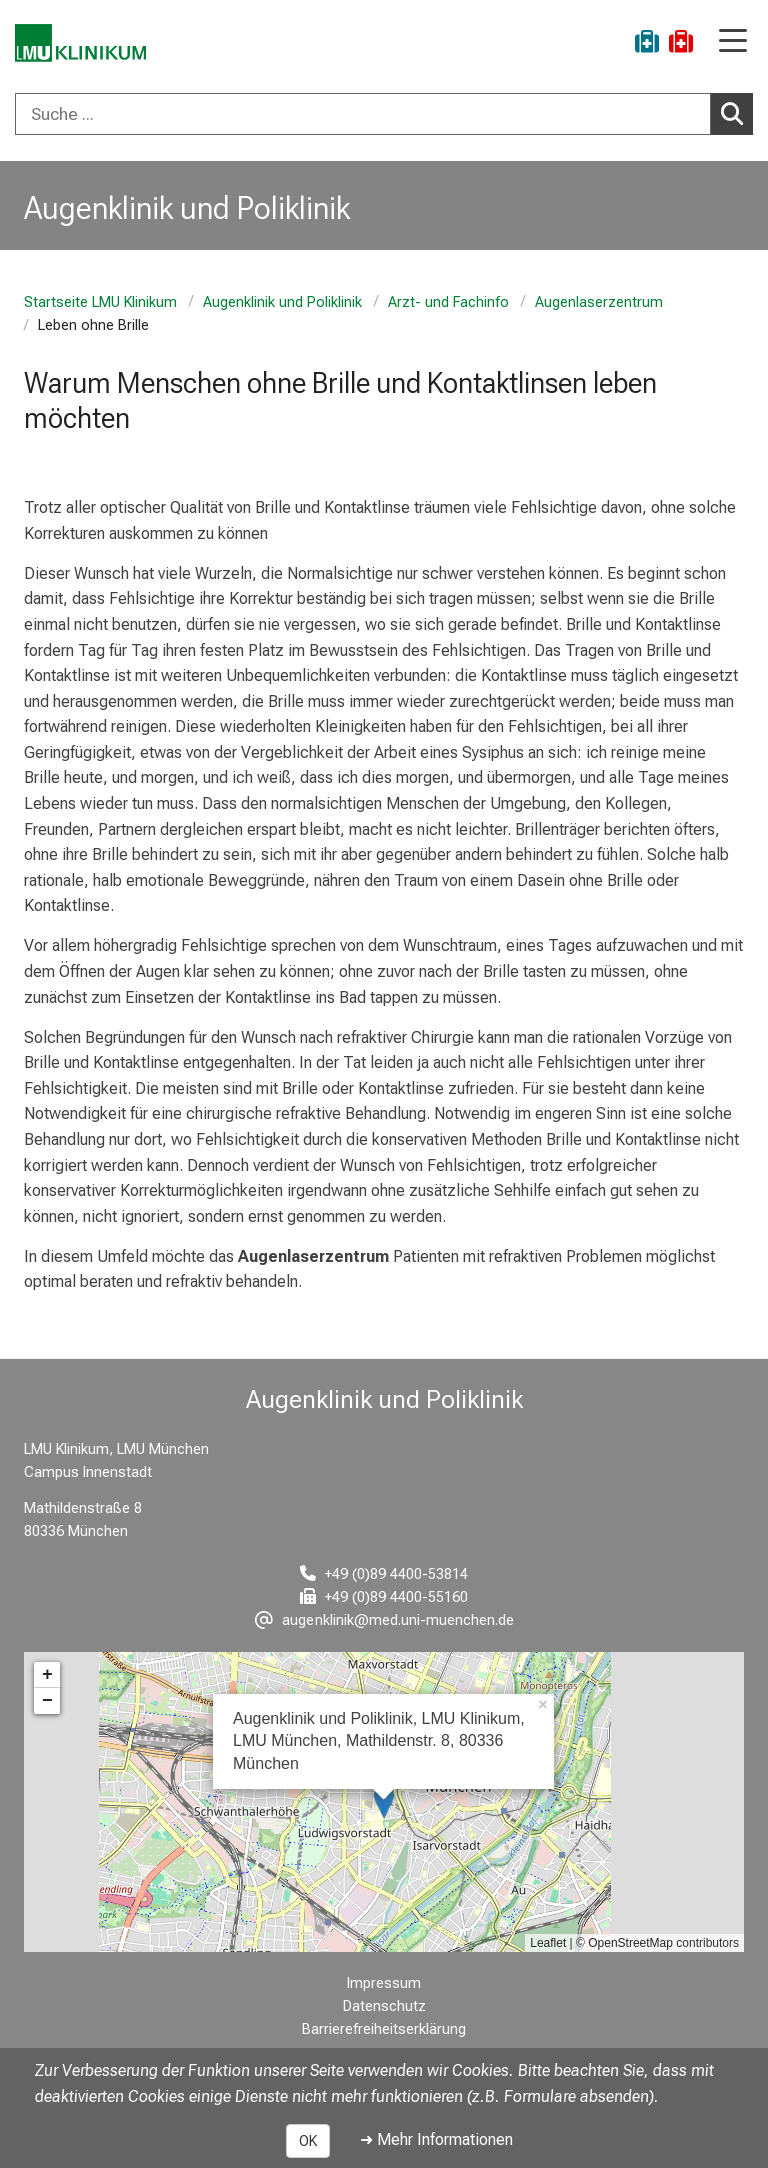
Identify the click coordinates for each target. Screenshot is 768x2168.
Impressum (384, 1983)
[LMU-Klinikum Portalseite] (85, 44)
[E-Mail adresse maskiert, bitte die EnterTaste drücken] (384, 1620)
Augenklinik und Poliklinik (282, 302)
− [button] (47, 1701)
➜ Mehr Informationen (436, 2139)
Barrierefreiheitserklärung (384, 2029)
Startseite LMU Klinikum (100, 302)
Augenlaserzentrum (599, 302)
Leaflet (548, 1943)
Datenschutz (384, 2006)
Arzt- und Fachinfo (448, 302)
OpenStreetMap (630, 1943)
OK (308, 2141)
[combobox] (384, 114)
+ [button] (47, 1675)
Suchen (737, 113)
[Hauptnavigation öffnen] (733, 42)
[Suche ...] (363, 114)
